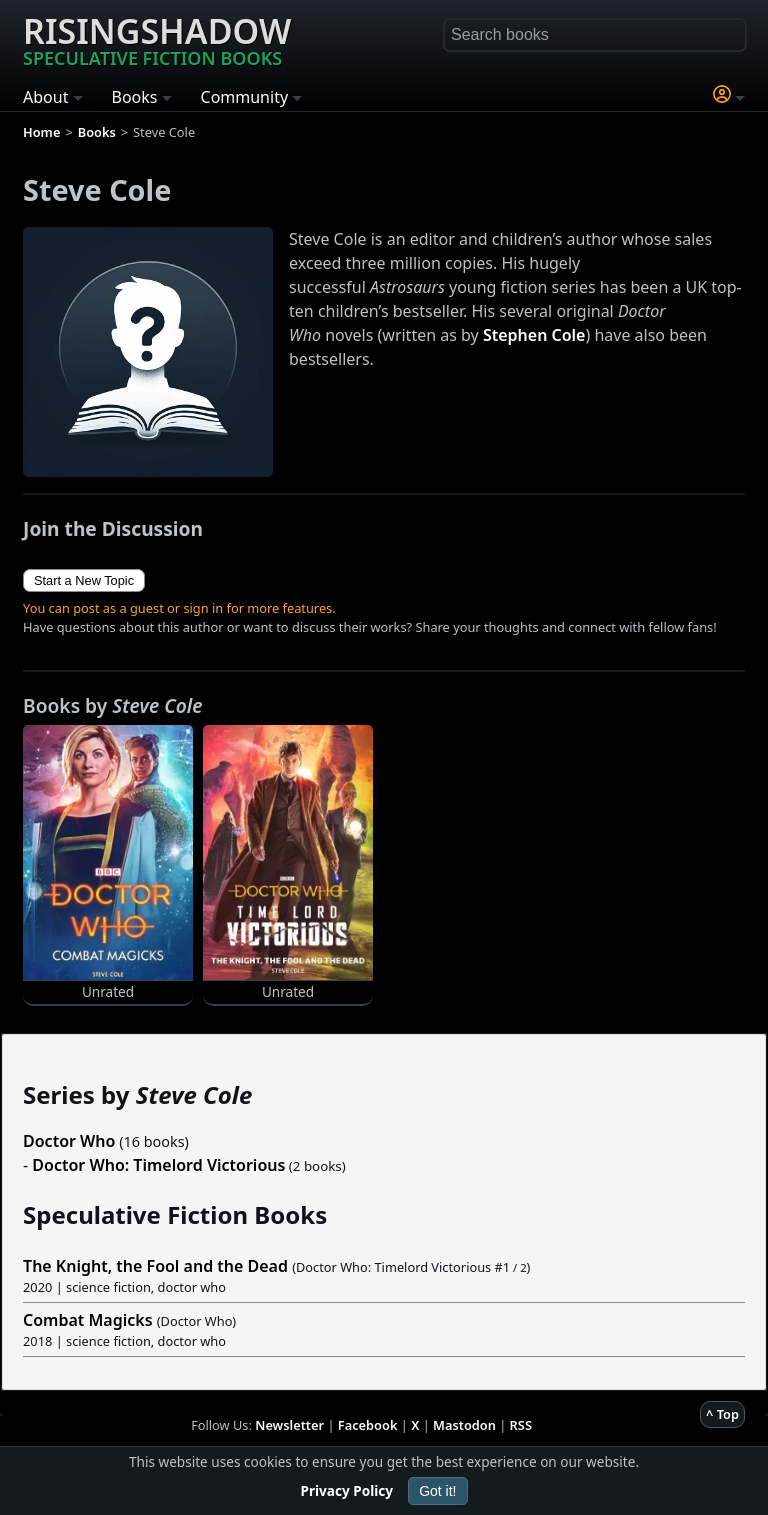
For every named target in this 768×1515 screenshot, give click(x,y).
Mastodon (464, 1425)
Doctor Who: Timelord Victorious (158, 1165)
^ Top (722, 1414)
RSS (521, 1425)
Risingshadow (157, 39)
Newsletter (289, 1425)
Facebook (368, 1425)
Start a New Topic (84, 580)
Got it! (437, 1491)
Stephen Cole (534, 335)
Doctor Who (69, 1141)
